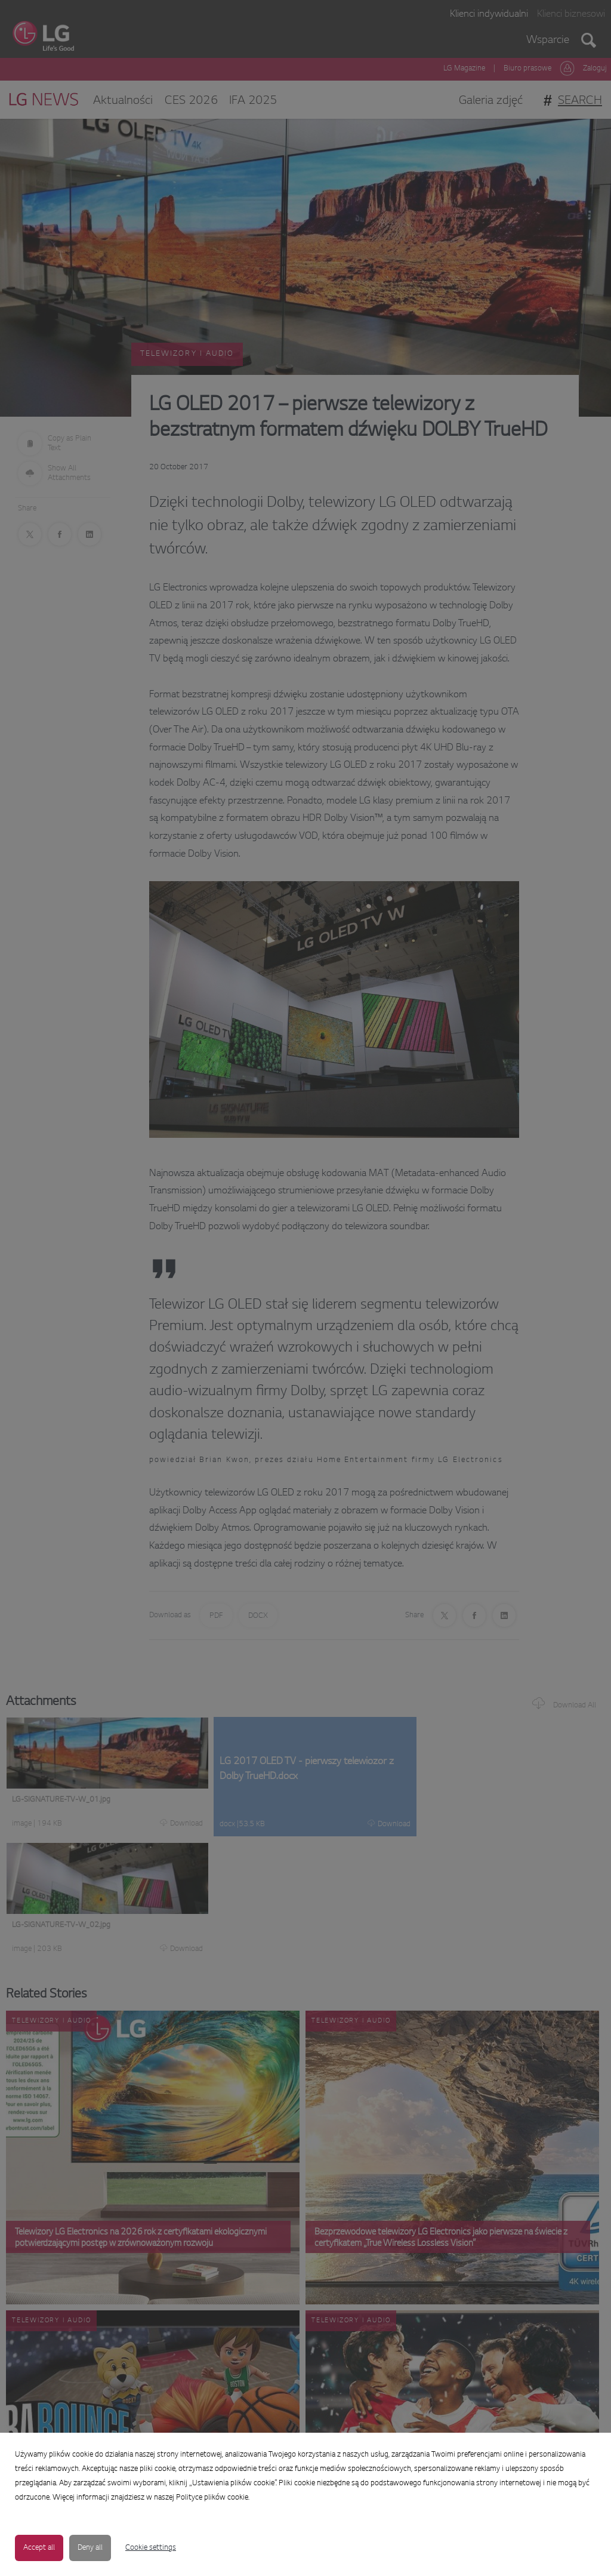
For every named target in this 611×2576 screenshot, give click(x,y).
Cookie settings (150, 2548)
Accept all (39, 2548)
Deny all (90, 2548)
